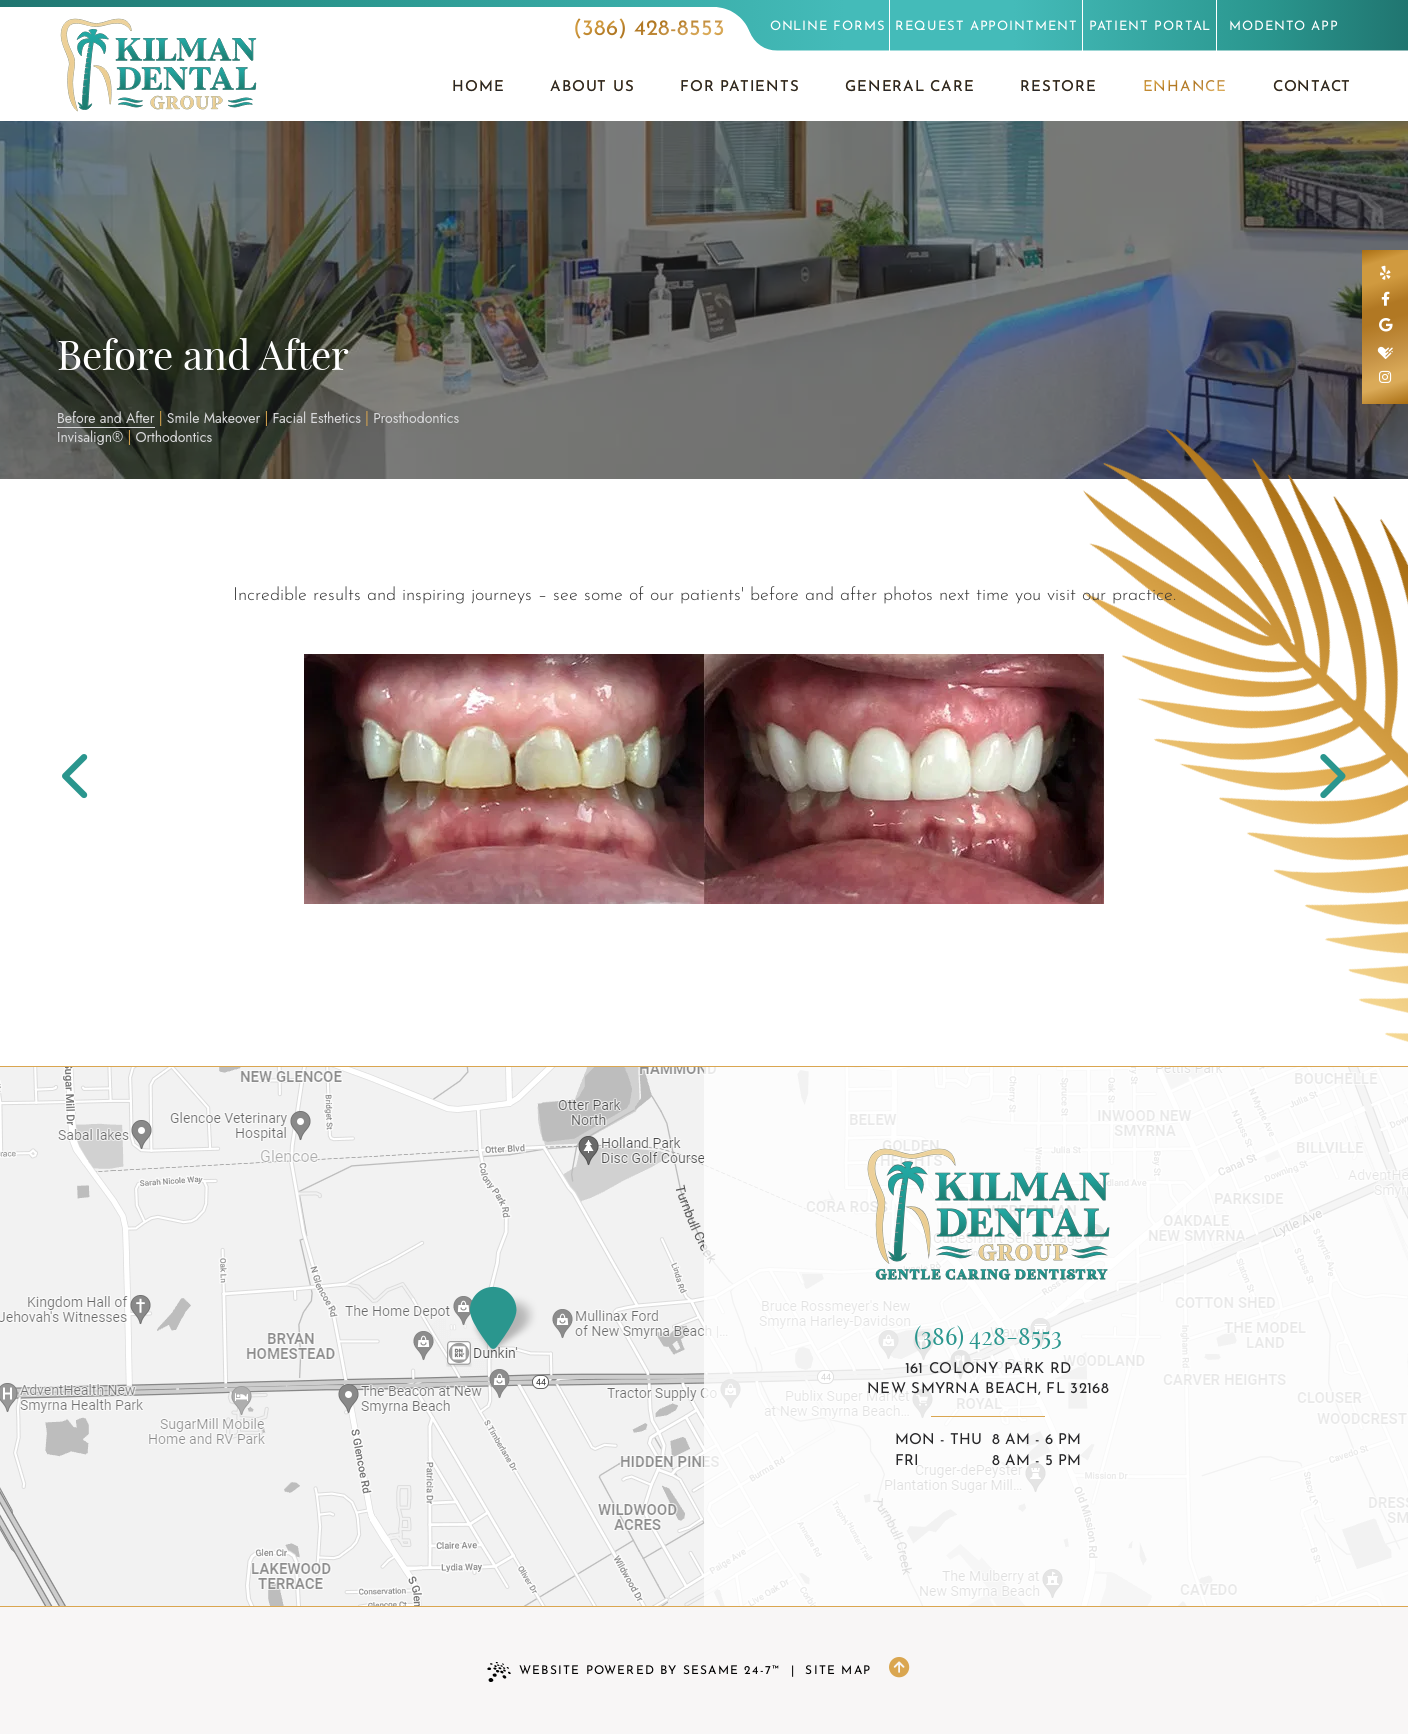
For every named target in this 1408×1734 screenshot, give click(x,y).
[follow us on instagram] (1385, 379)
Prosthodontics (416, 418)
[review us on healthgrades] (1385, 353)
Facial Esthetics (317, 418)
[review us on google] (1385, 327)
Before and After (106, 418)
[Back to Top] (899, 1671)
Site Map (838, 1671)
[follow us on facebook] (1385, 301)
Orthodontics (174, 437)
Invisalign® (90, 437)
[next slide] (1323, 779)
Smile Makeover (214, 418)
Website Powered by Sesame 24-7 (633, 1672)
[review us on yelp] (1385, 275)
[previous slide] (84, 779)
